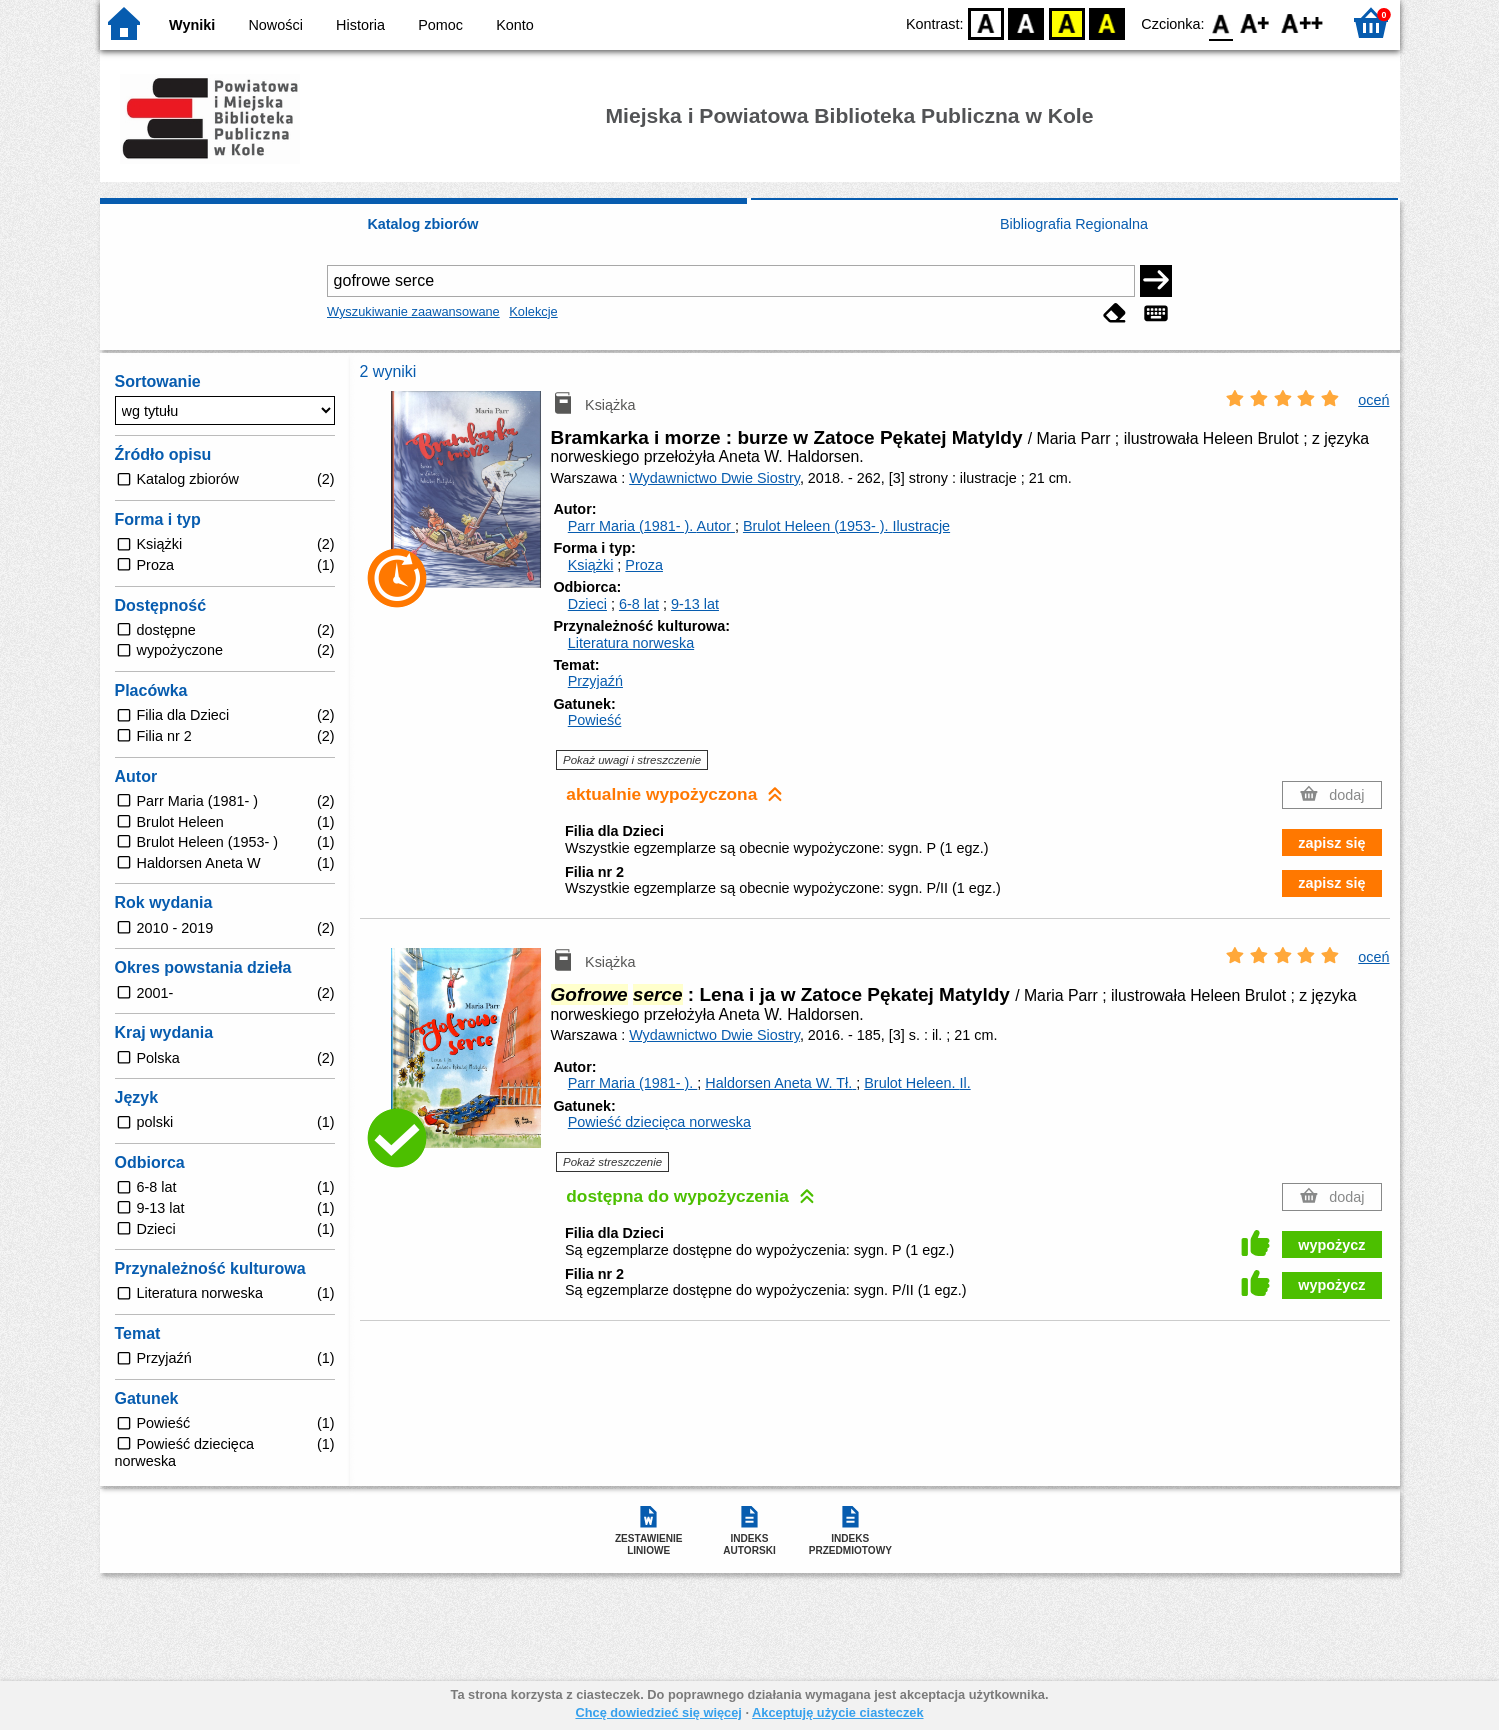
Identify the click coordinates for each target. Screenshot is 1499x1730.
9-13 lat (695, 604)
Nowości (275, 25)
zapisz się (1331, 843)
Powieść (595, 720)
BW (1027, 22)
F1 (1255, 22)
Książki (591, 565)
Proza (644, 565)
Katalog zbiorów (422, 224)
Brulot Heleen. (917, 1083)
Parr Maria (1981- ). (651, 526)
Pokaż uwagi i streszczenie (632, 760)
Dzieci (587, 604)
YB (1066, 22)
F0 (1221, 22)
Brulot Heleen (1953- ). (846, 526)
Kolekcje (533, 311)
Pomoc (440, 25)
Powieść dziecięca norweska (659, 1122)
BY (1107, 22)
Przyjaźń (595, 681)
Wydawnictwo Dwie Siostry (714, 478)
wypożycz (1331, 1245)
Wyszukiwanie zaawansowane (413, 311)
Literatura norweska (631, 643)
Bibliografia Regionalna (1074, 224)
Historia (360, 25)
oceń (1373, 400)
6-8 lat (639, 604)
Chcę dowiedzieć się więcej (658, 1712)
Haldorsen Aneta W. (780, 1083)
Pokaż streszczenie (612, 1162)
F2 (1302, 22)
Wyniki (192, 25)
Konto (515, 25)
